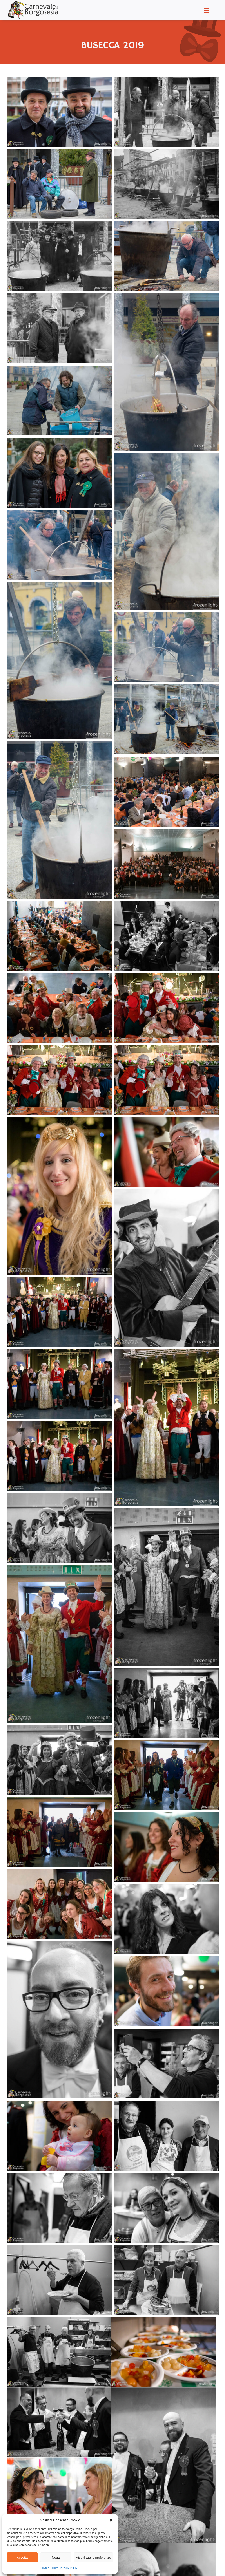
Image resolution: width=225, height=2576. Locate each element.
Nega (56, 2557)
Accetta (22, 2557)
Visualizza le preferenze (93, 2557)
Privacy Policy (49, 2567)
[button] (111, 2520)
